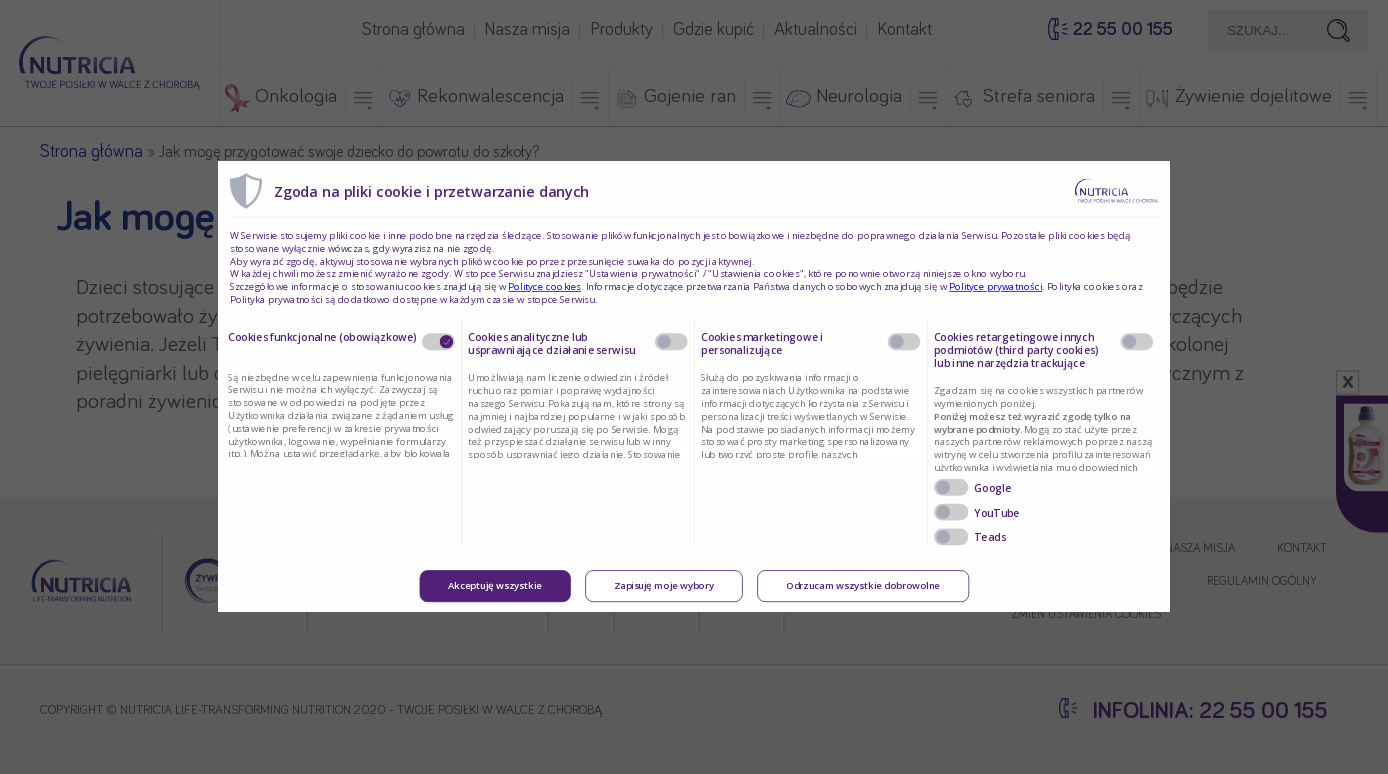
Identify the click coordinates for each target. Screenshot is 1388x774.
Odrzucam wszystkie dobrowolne (863, 587)
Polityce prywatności (995, 287)
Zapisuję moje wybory (664, 587)
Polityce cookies (544, 287)
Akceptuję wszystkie (495, 587)
